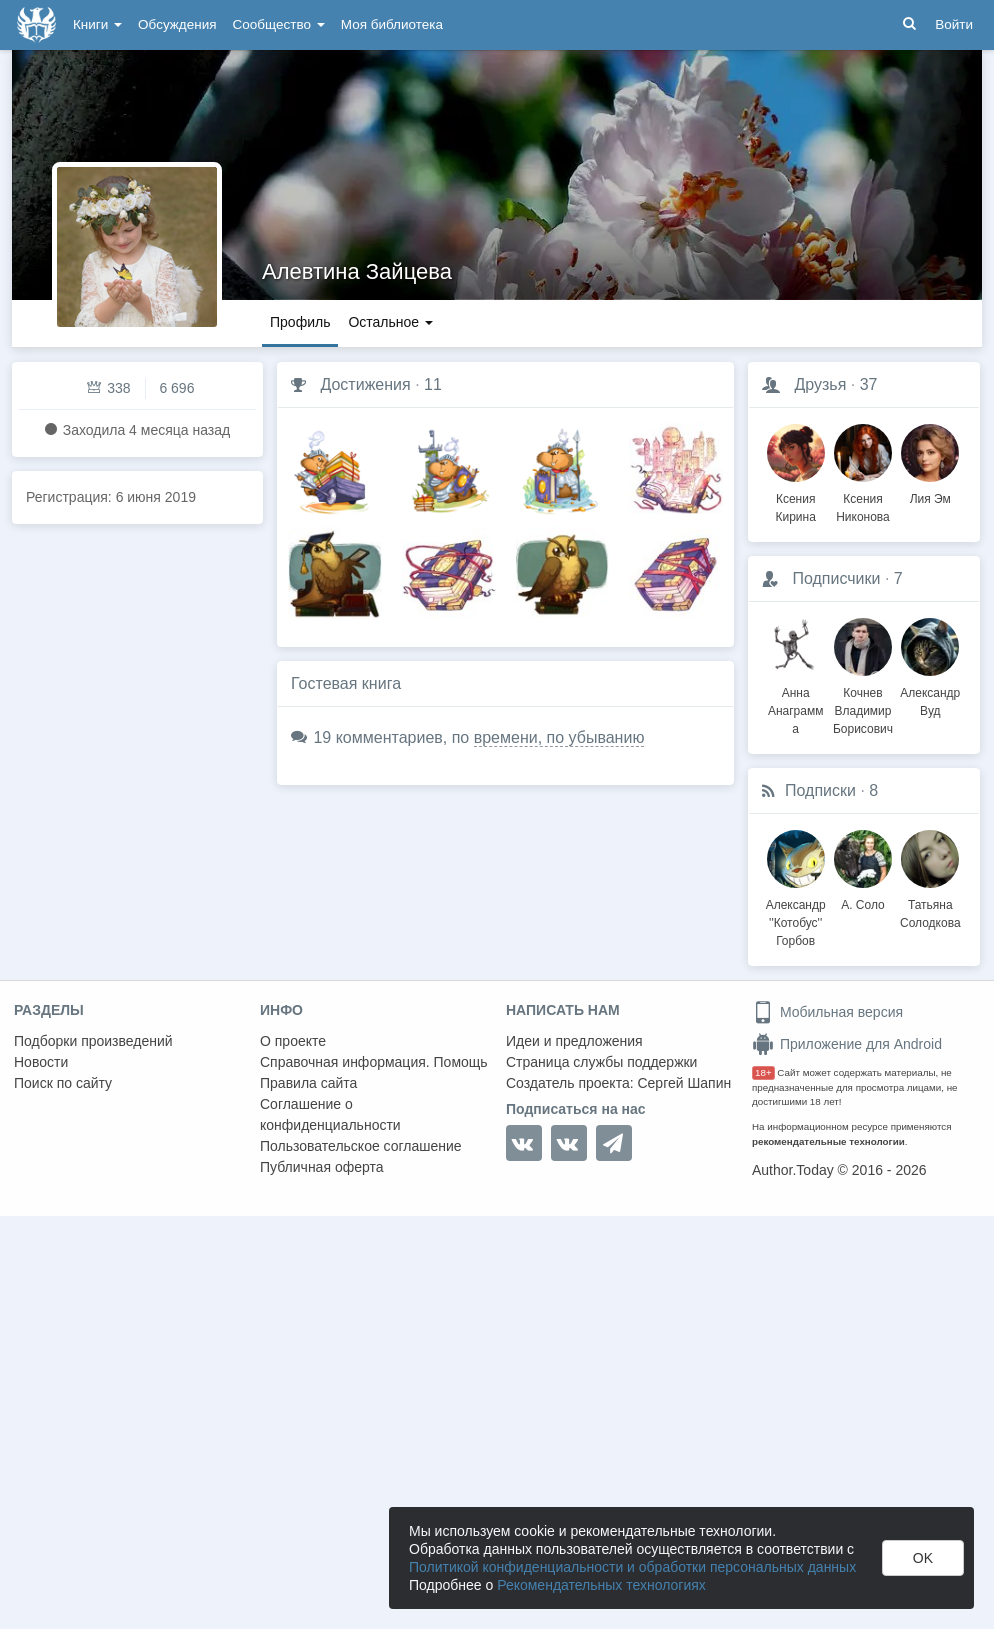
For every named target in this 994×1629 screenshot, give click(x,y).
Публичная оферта (322, 1167)
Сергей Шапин (684, 1083)
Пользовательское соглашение (361, 1146)
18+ (763, 1072)
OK (923, 1558)
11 (433, 384)
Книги (97, 24)
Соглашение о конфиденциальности (330, 1114)
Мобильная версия (827, 1012)
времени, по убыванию (559, 737)
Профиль (300, 322)
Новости (41, 1062)
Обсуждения (177, 24)
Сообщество (279, 24)
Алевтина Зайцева (357, 271)
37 (869, 384)
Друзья (820, 384)
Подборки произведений (93, 1041)
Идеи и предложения (574, 1041)
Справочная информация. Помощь (374, 1062)
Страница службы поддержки (601, 1062)
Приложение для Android (847, 1044)
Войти (954, 24)
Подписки (820, 790)
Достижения (365, 384)
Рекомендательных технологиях (601, 1585)
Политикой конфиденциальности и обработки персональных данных (632, 1567)
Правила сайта (308, 1083)
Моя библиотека (392, 24)
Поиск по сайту (63, 1083)
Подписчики (836, 578)
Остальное (390, 322)
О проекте (293, 1041)
